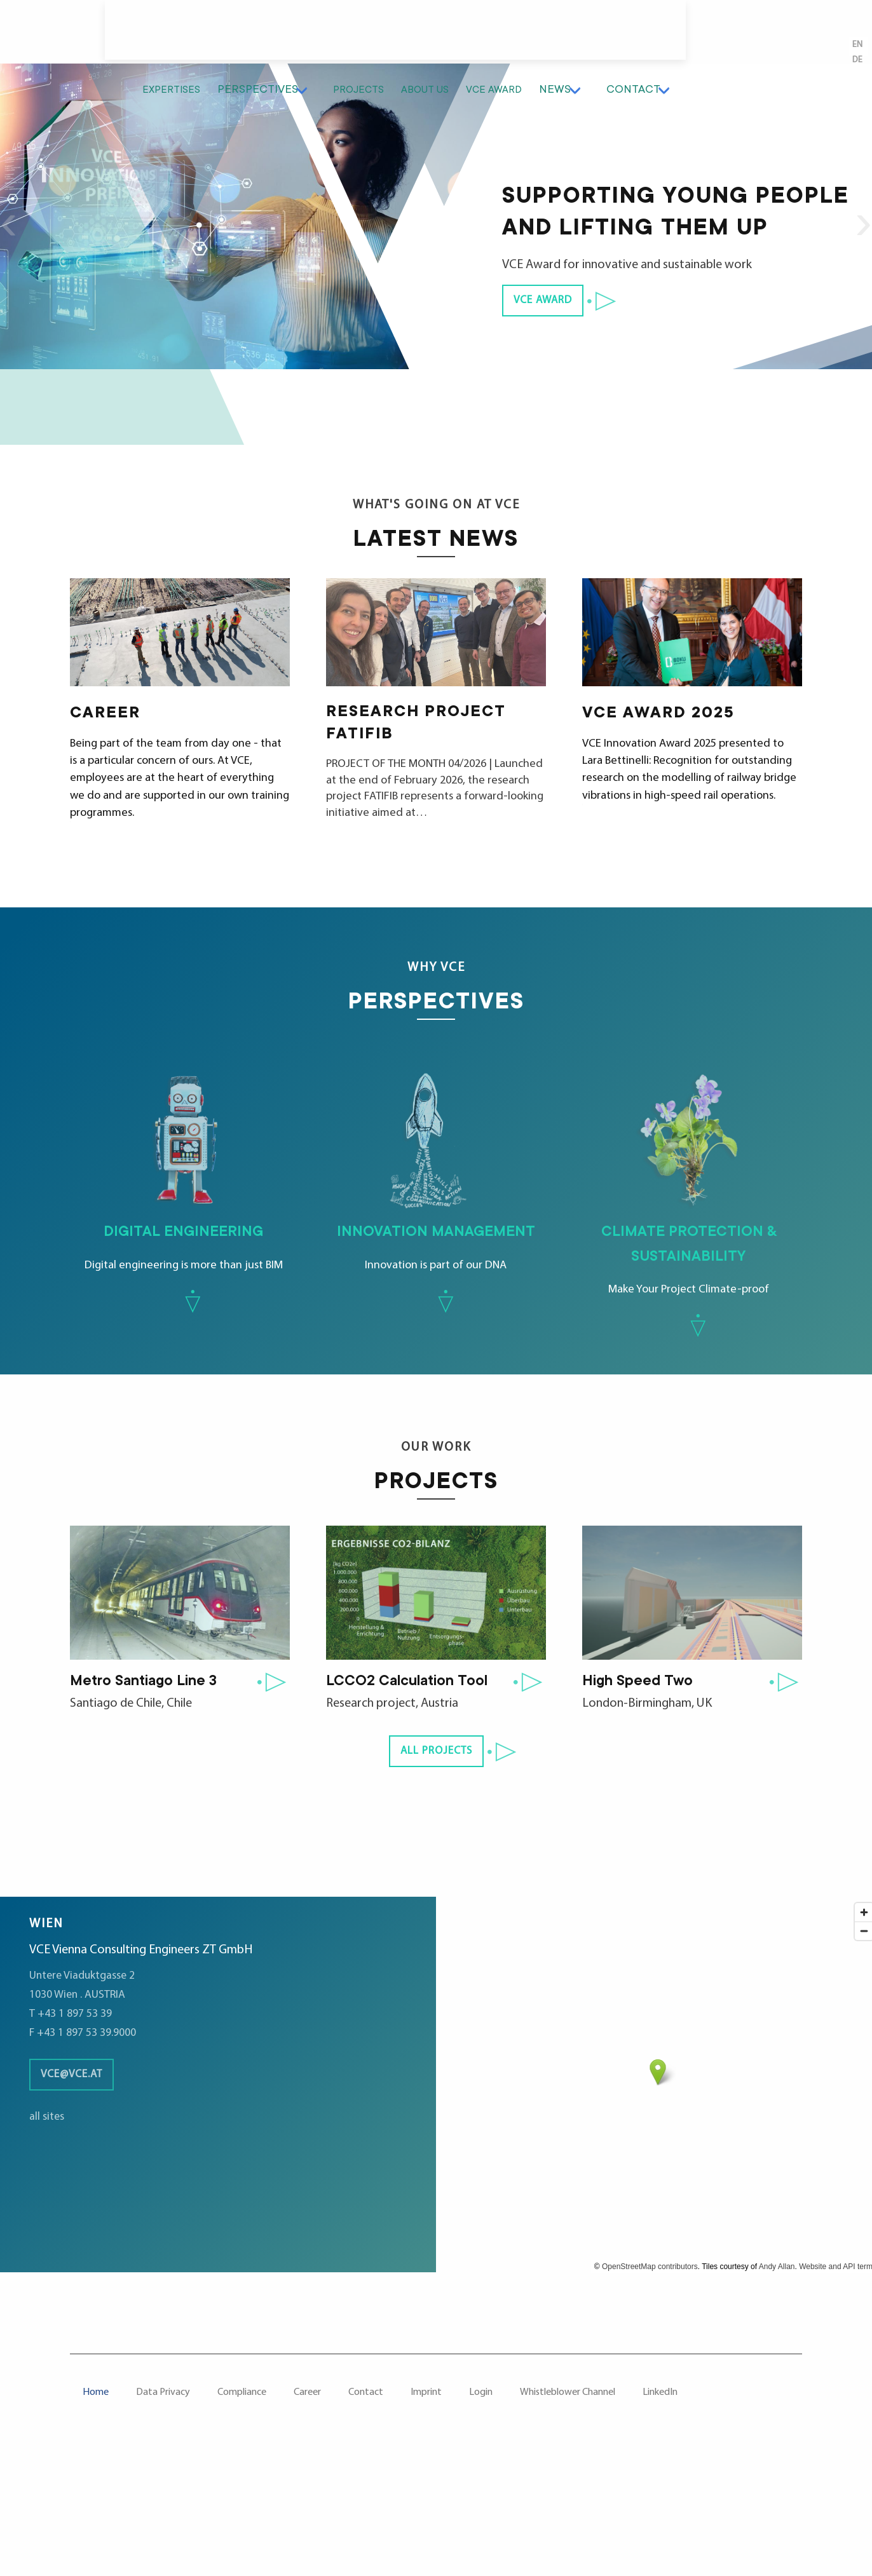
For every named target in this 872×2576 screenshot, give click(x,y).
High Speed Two (642, 1789)
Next (856, 266)
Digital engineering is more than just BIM (183, 1222)
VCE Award (635, 35)
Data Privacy (163, 2500)
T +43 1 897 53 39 (74, 2121)
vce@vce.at (77, 2182)
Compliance (241, 2500)
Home (96, 2500)
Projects (487, 35)
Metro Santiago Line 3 (151, 1789)
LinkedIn (660, 2500)
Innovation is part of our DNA (435, 1222)
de (855, 93)
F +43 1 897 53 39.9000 (88, 2140)
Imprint (426, 2500)
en (855, 78)
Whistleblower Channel (567, 2500)
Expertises (303, 35)
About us (560, 35)
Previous (16, 266)
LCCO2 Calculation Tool (415, 1789)
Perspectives (393, 35)
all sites (48, 2224)
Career (307, 2500)
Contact (767, 35)
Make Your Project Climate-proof (688, 1235)
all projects (436, 1858)
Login (481, 2500)
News (700, 35)
